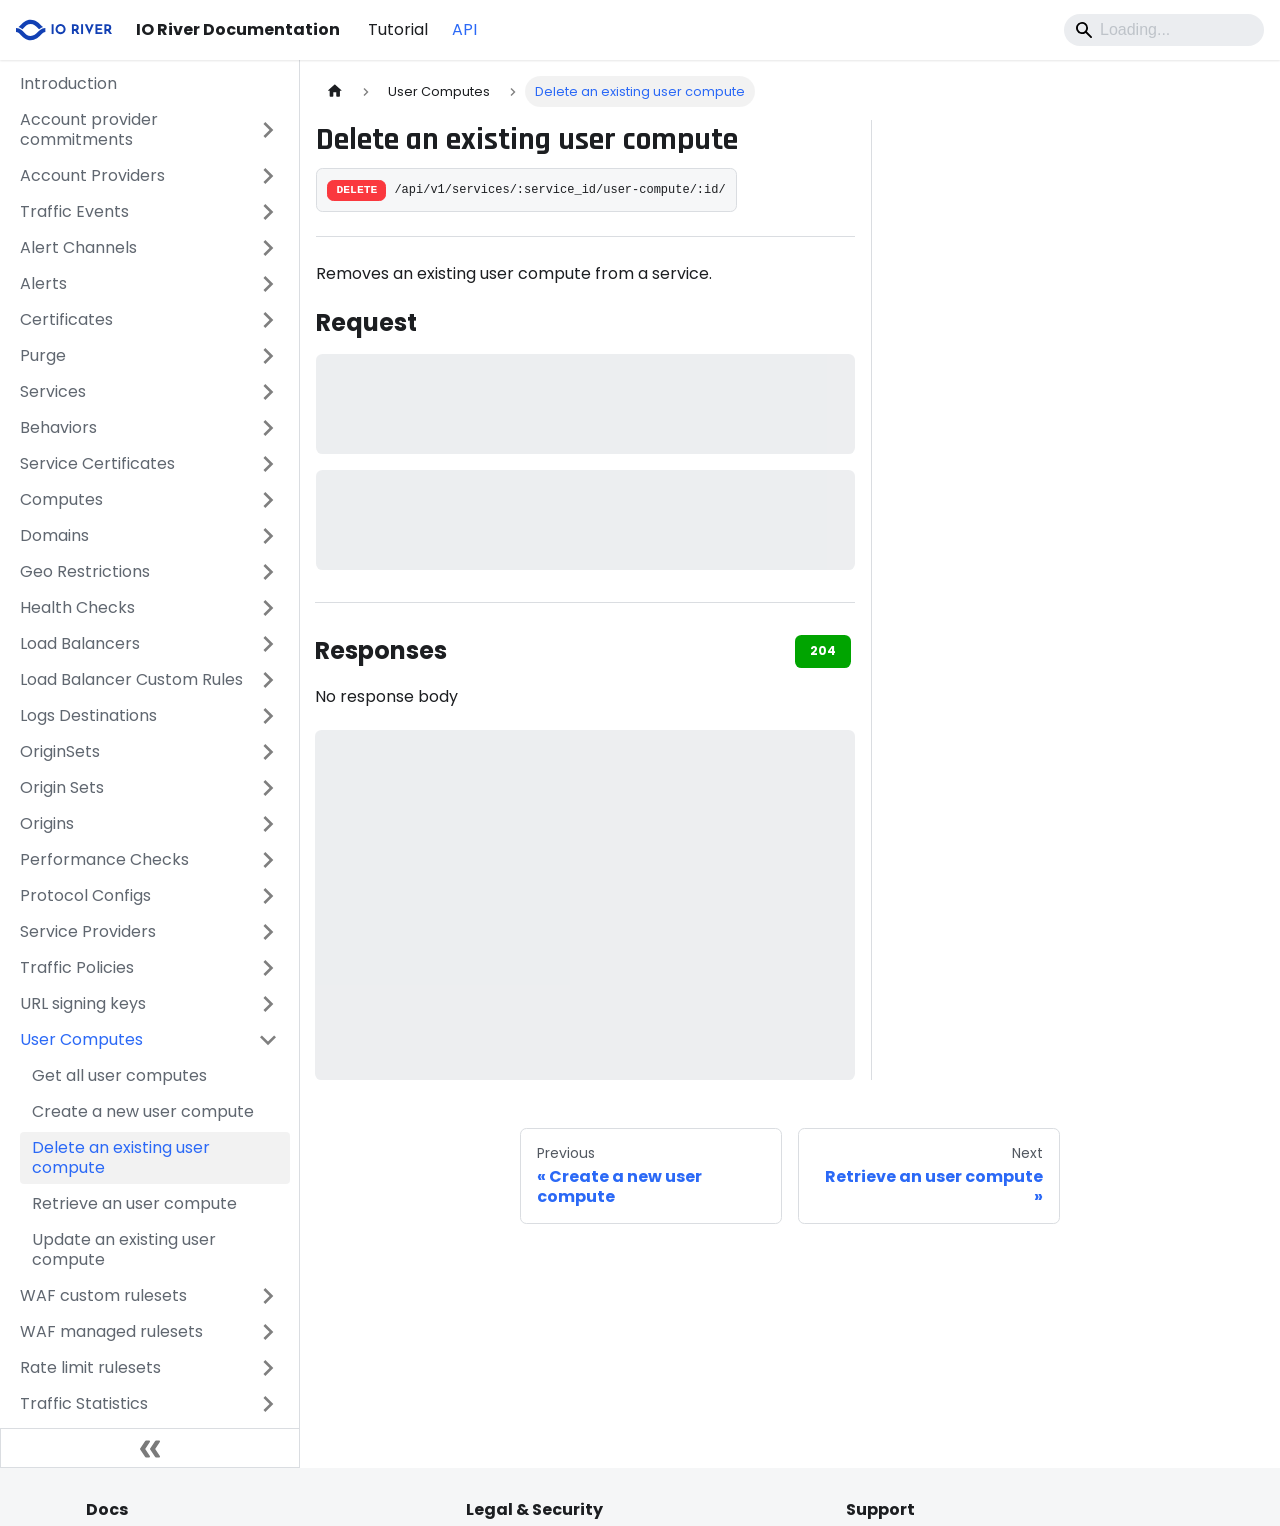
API (464, 29)
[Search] (1164, 30)
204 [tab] (823, 650)
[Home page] (335, 91)
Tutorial (398, 29)
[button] (149, 130)
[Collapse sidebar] (150, 1448)
